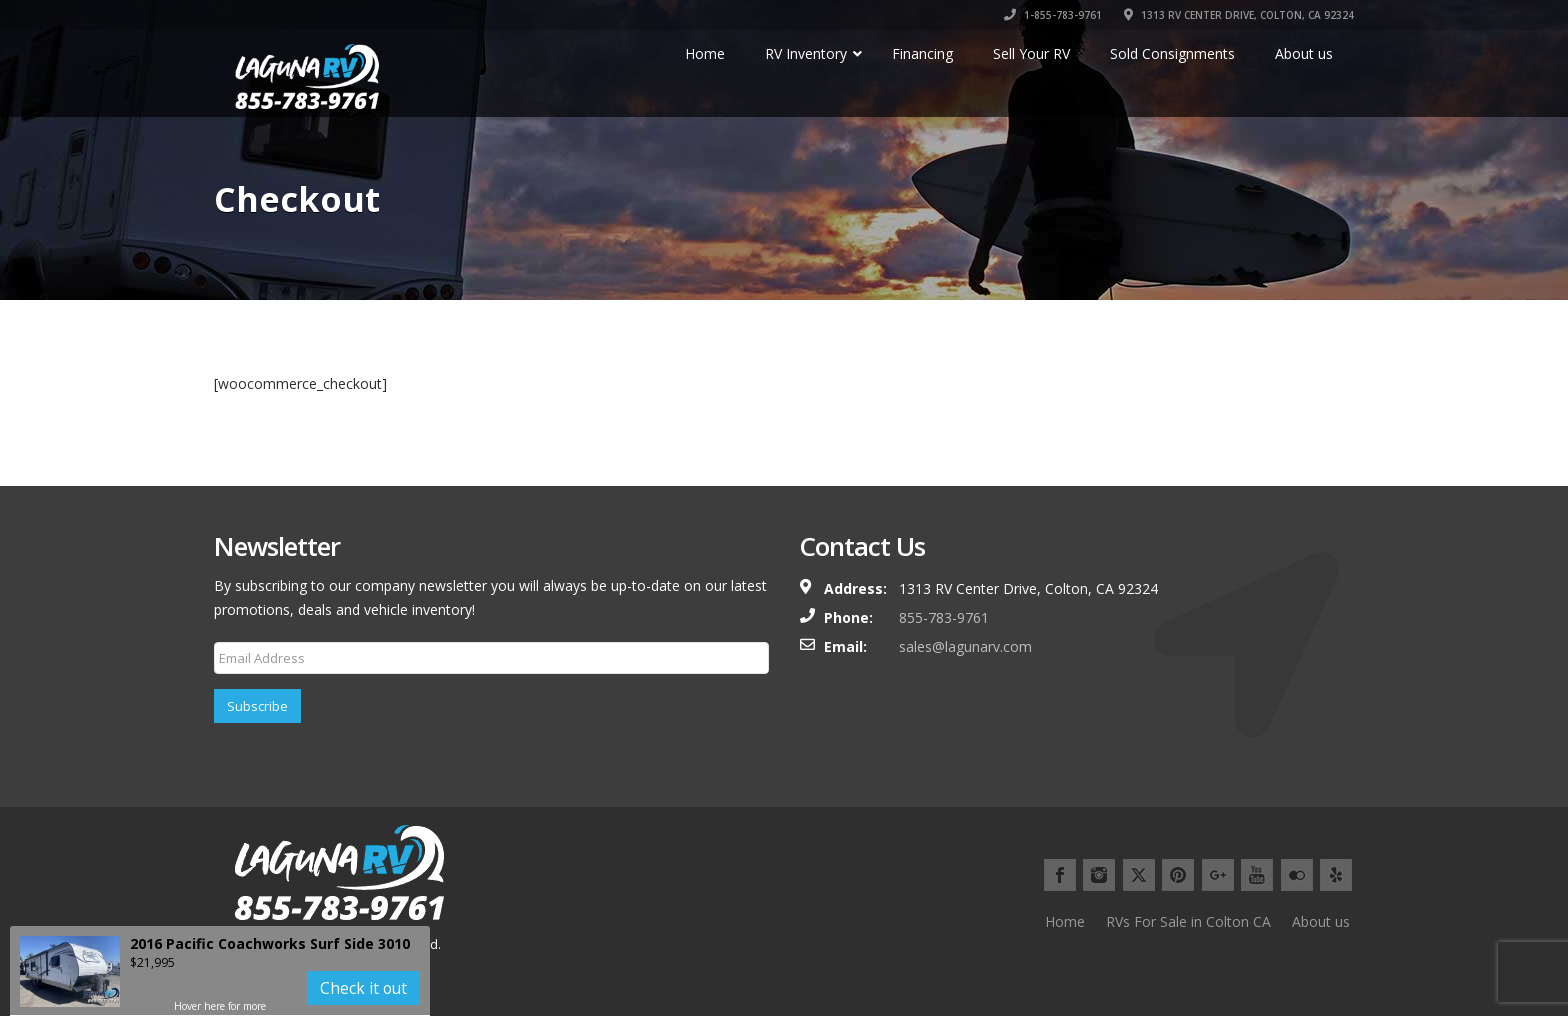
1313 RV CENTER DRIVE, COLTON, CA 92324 (1239, 15)
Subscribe (257, 706)
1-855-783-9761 (1053, 15)
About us (1321, 921)
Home (1065, 921)
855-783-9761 (944, 617)
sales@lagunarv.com (965, 646)
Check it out (363, 988)
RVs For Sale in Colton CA (1188, 921)
